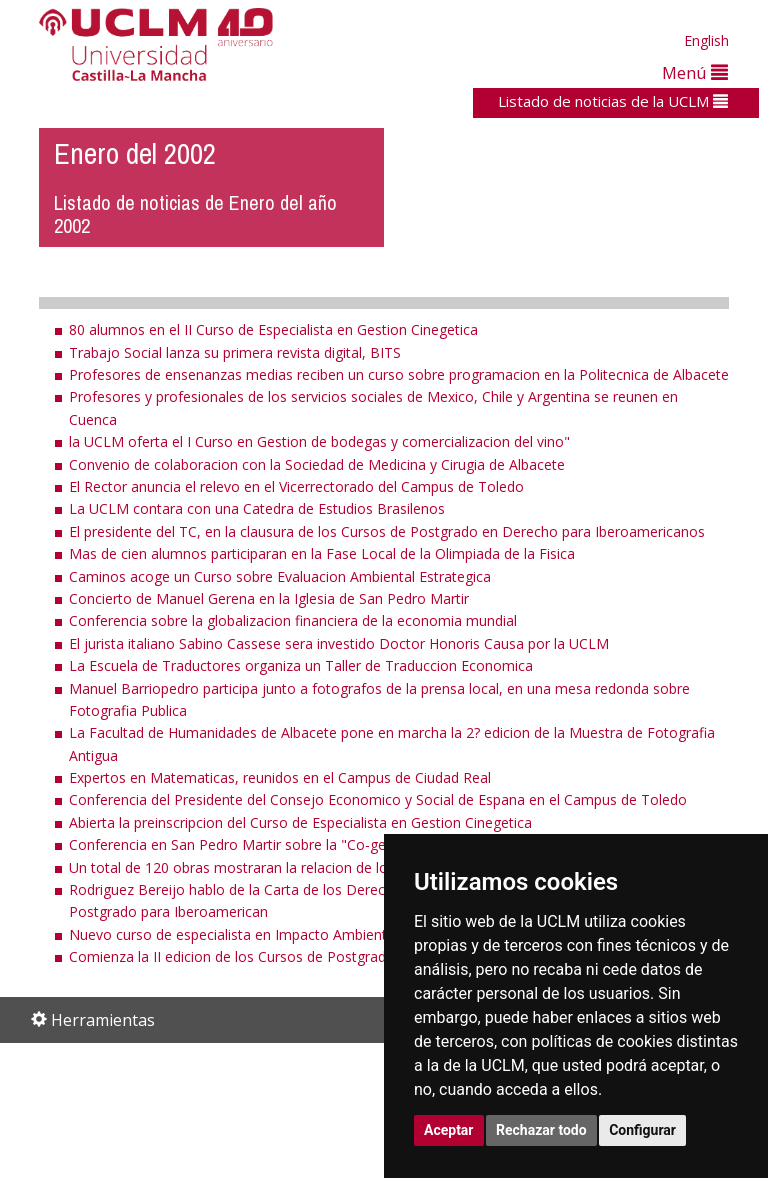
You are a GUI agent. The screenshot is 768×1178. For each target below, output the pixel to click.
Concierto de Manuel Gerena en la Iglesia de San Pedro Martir (269, 598)
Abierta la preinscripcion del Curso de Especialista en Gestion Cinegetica (300, 822)
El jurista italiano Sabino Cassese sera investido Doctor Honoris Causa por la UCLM (339, 643)
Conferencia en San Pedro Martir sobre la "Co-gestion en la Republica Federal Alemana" (353, 844)
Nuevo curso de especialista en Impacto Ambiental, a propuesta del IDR (302, 934)
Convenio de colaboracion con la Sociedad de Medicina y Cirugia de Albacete (317, 464)
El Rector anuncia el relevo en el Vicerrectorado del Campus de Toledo (296, 486)
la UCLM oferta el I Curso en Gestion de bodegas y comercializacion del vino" (319, 441)
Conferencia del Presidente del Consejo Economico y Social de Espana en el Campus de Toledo (378, 799)
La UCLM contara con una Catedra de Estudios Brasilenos (257, 508)
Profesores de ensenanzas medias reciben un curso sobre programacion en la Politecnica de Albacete (399, 374)
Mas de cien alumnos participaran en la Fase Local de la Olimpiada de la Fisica (322, 553)
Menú (695, 72)
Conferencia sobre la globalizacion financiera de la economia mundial (293, 620)
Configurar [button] (642, 1130)
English (706, 40)
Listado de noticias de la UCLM (613, 101)
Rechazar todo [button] (541, 1130)
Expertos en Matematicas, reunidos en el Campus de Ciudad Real (280, 777)
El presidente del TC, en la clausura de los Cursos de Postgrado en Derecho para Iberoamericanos (387, 531)
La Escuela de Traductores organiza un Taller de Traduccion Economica (301, 665)
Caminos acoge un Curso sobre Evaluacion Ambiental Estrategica (280, 576)
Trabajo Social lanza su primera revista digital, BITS (235, 352)
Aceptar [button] (449, 1130)
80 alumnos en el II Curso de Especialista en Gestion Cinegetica (273, 329)
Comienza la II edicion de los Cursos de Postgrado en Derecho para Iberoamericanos (345, 956)
